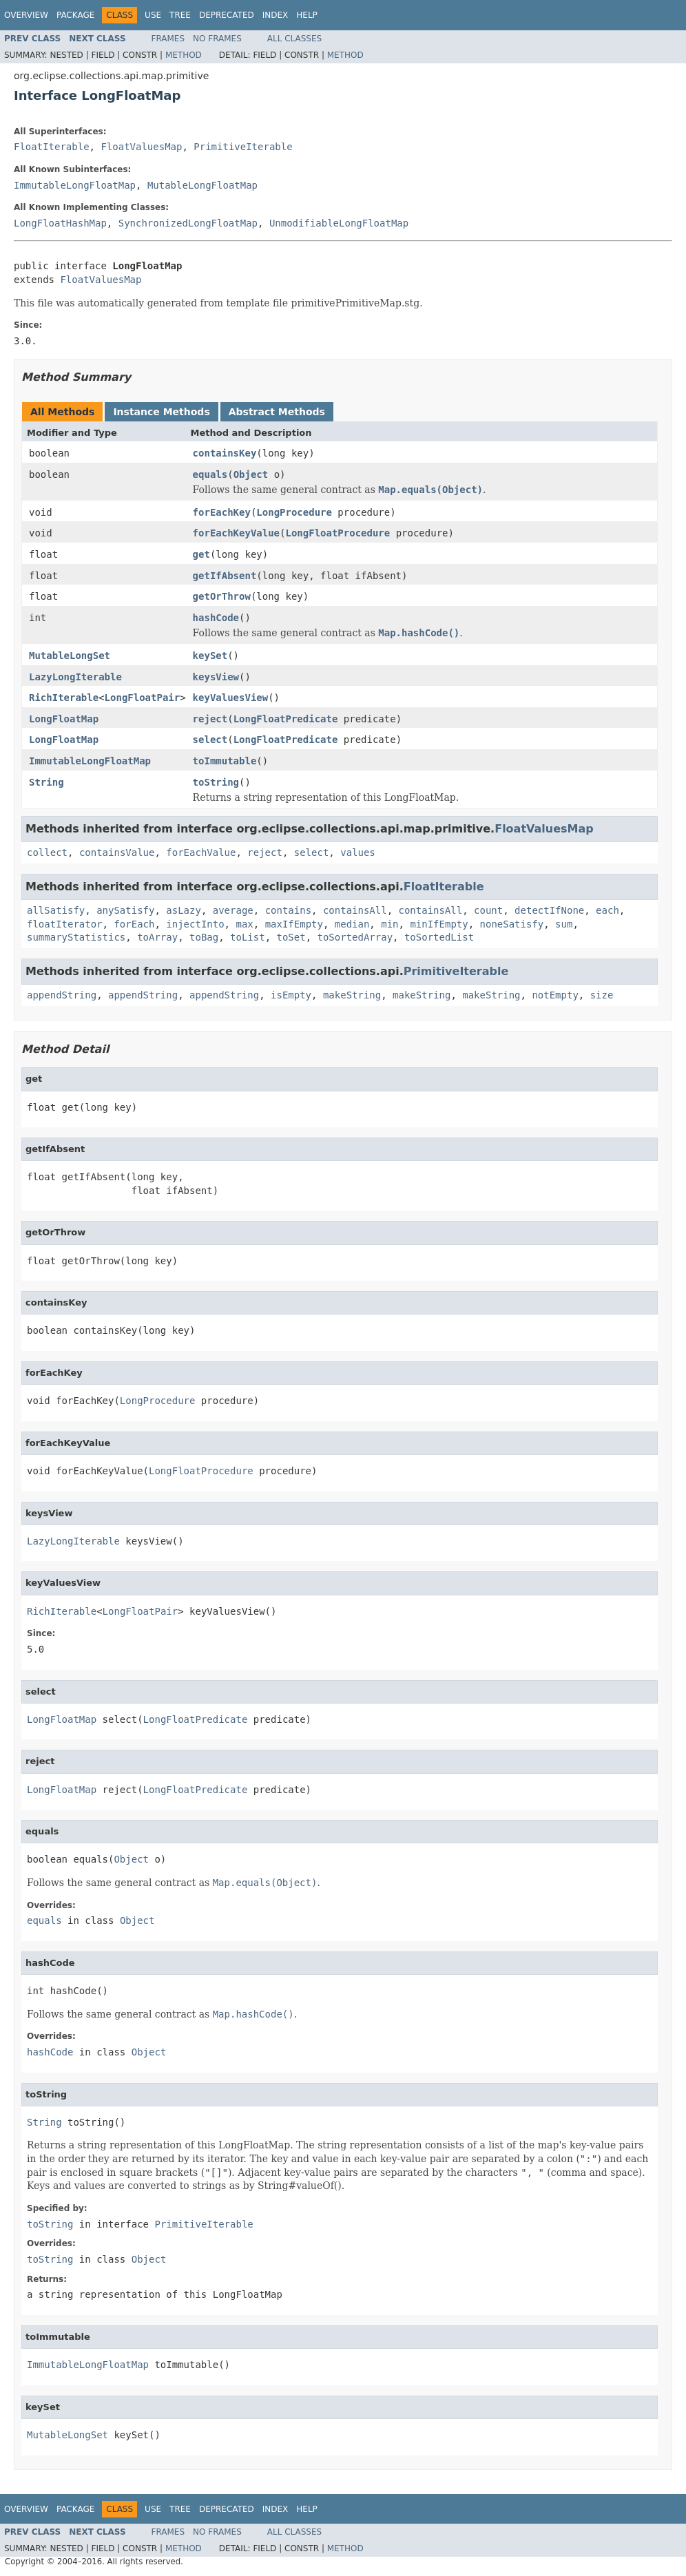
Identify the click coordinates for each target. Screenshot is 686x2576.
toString (216, 782)
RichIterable (63, 697)
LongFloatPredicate (285, 718)
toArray (157, 937)
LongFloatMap (63, 718)
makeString (352, 995)
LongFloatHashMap (60, 223)
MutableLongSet (69, 655)
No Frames (217, 38)
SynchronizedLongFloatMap (188, 223)
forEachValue (201, 852)
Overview (26, 15)
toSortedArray (355, 937)
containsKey (225, 453)
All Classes (294, 38)
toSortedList (439, 937)
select (210, 739)
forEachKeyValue (236, 532)
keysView (216, 676)
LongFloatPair (142, 697)
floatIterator (65, 924)
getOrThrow (222, 596)
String (46, 782)
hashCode (216, 617)
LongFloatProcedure (337, 532)
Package (75, 15)
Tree (180, 15)
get (201, 554)
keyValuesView (231, 697)
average (233, 910)
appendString (61, 995)
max (244, 924)
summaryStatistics (76, 937)
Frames (168, 38)
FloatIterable (52, 146)
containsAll (355, 910)
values (357, 852)
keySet (210, 655)
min (389, 924)
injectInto (195, 924)
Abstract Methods (277, 411)
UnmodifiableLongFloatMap (338, 223)
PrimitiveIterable (243, 146)
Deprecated (226, 15)
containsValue (117, 852)
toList (247, 937)
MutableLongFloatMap (202, 185)
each (607, 910)
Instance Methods (161, 411)
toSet (290, 937)
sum (563, 924)
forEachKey (222, 512)
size (602, 995)
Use (153, 15)
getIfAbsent (225, 575)
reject (210, 718)
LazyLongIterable (75, 676)
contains (288, 910)
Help (307, 15)
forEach (134, 924)
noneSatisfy (512, 924)
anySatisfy (125, 910)
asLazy (183, 910)
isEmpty (291, 995)
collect (47, 852)
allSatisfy (56, 910)
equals (210, 474)
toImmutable (225, 760)
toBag (203, 937)
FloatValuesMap (141, 146)
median (352, 924)
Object (251, 474)
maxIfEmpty (294, 924)
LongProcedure (294, 512)
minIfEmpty (439, 924)
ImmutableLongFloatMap (75, 185)
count (488, 910)
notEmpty (555, 995)
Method (183, 55)
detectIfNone (549, 910)
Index (275, 15)
